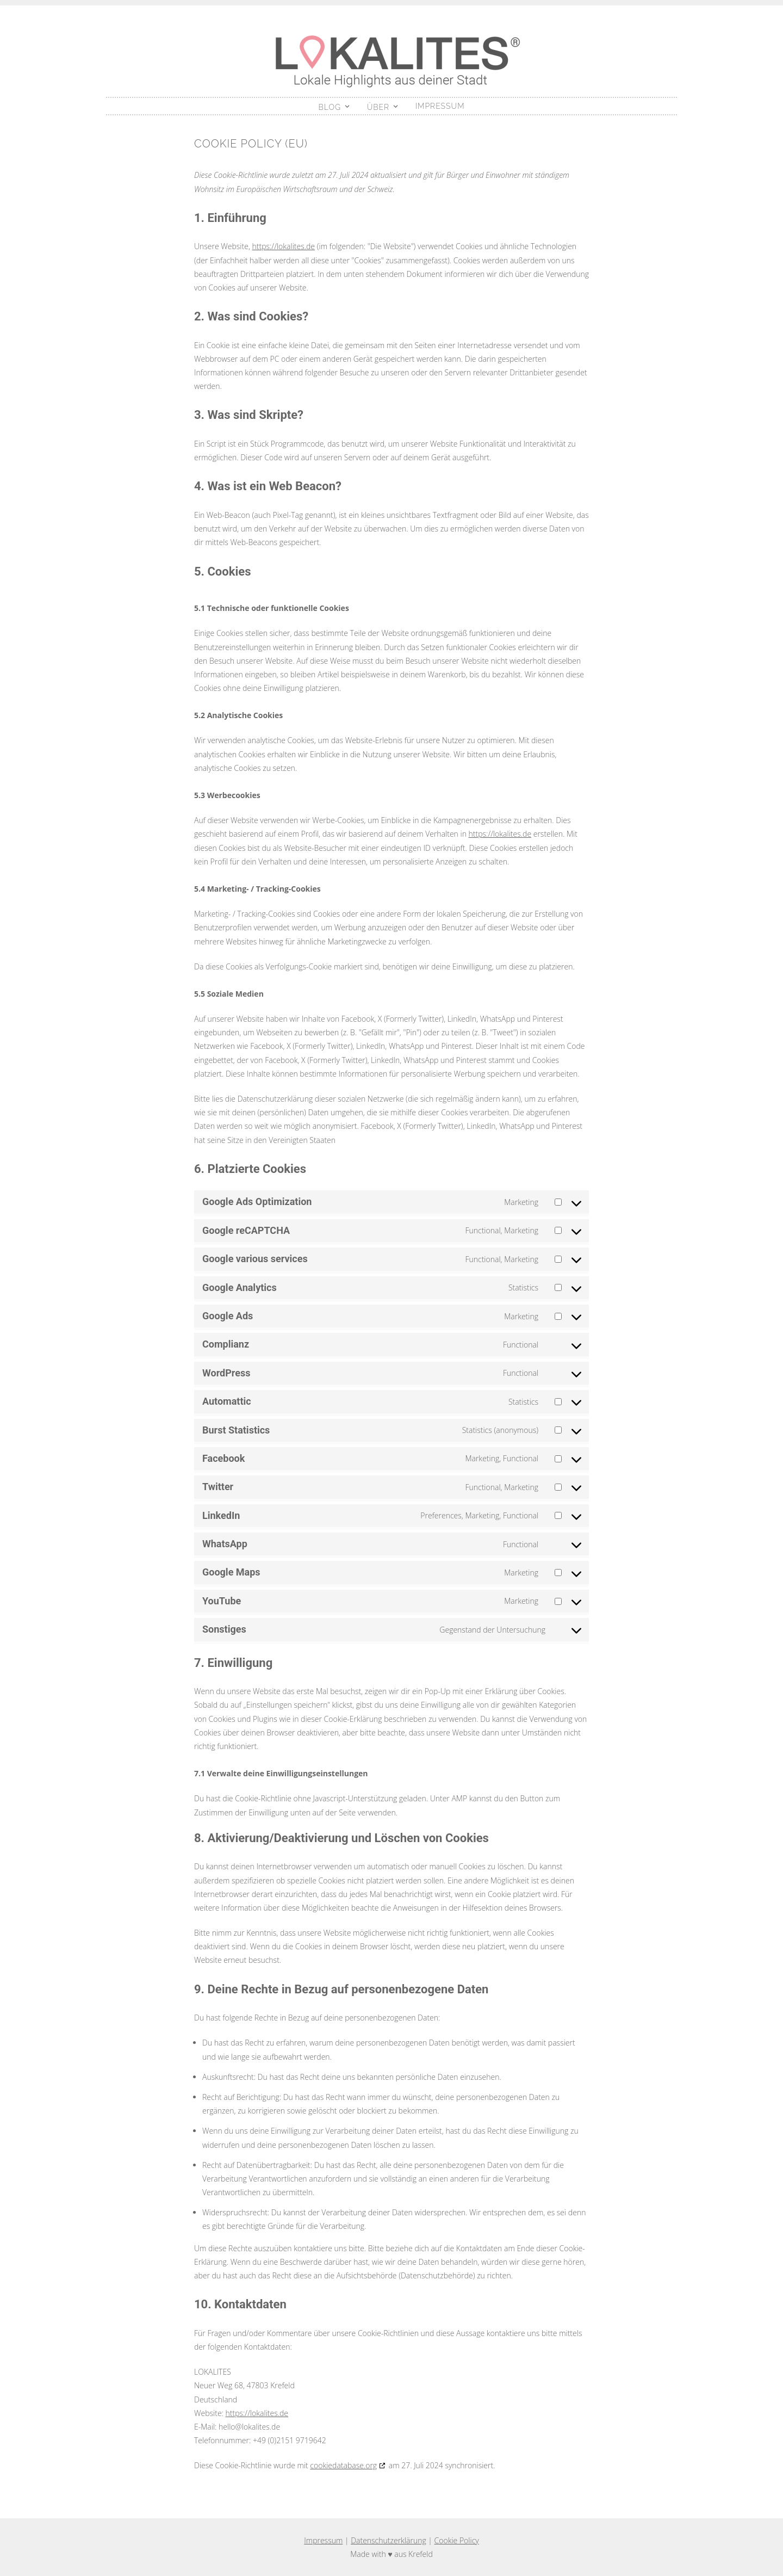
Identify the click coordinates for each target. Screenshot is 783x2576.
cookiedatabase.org (343, 2465)
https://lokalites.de (283, 246)
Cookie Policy (456, 2540)
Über (378, 107)
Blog (330, 107)
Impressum (440, 106)
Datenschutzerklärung (388, 2540)
